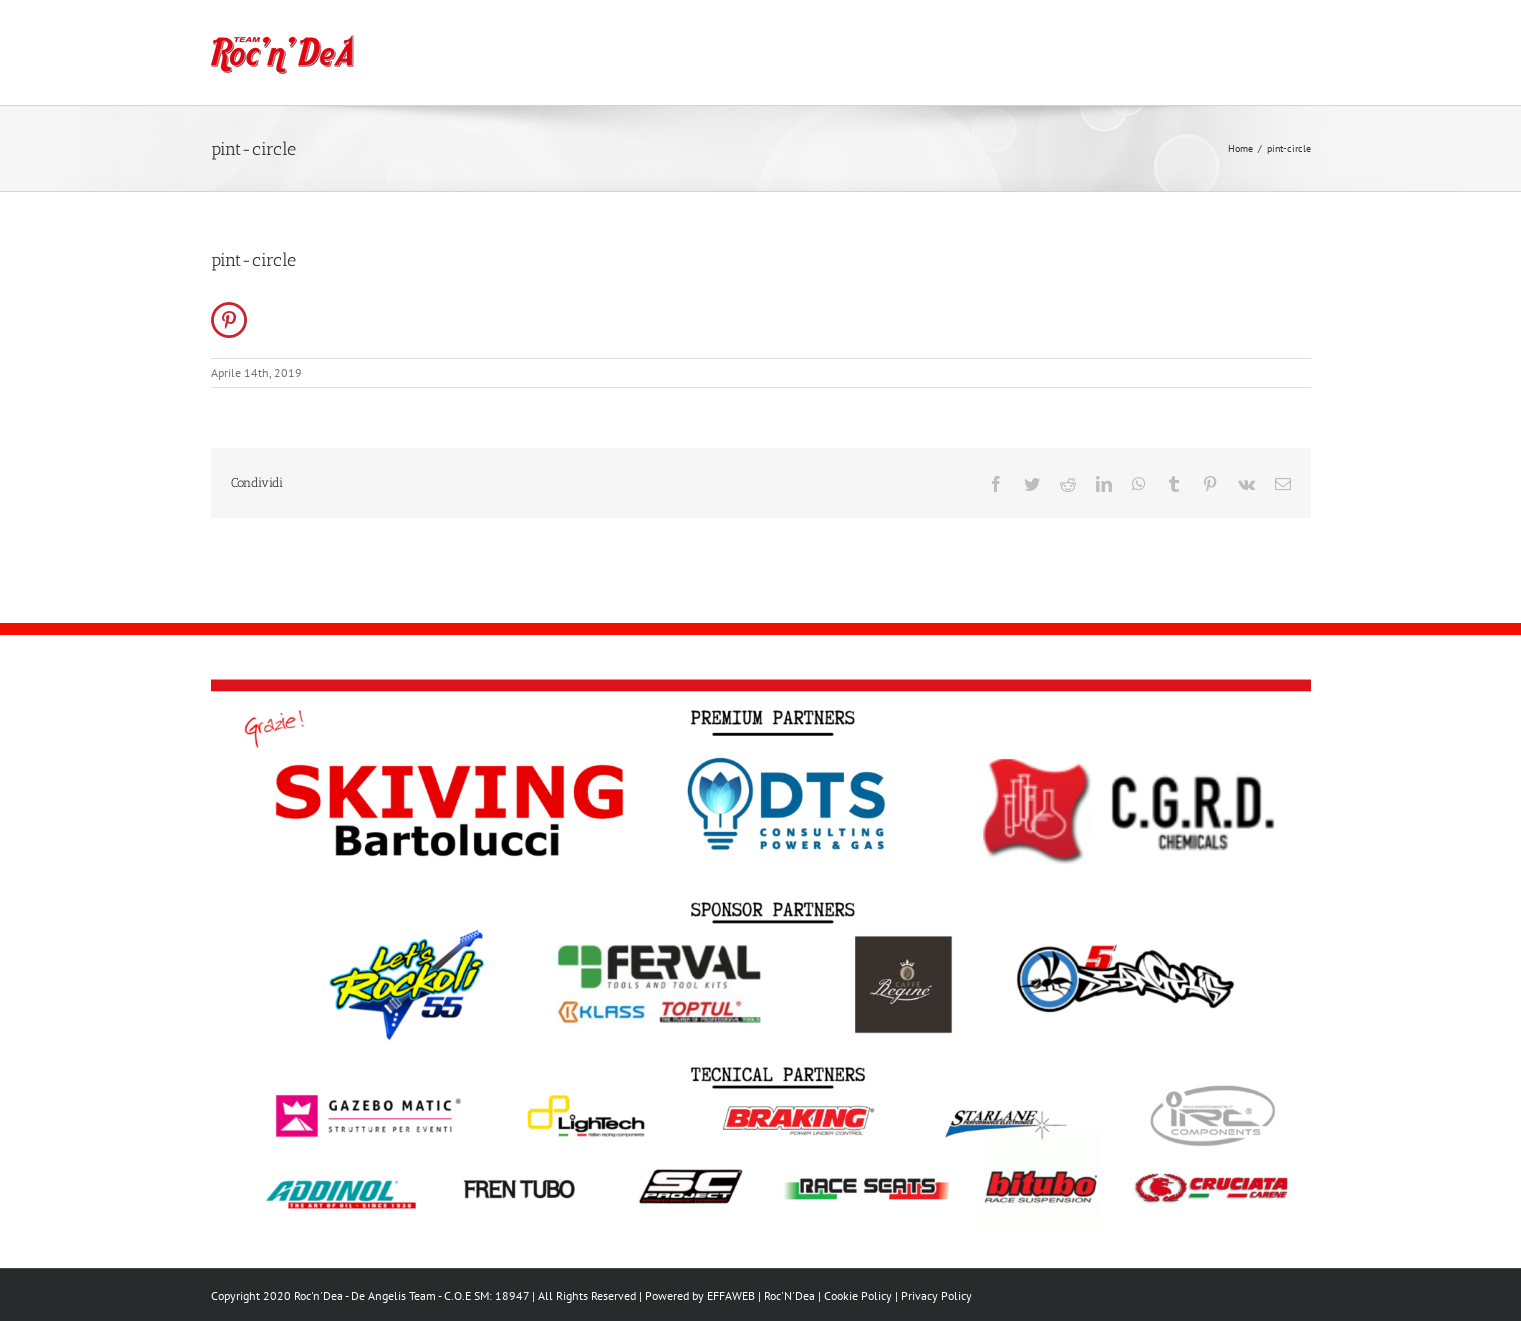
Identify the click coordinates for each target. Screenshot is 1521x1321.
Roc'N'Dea (789, 1295)
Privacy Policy (936, 1295)
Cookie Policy (858, 1295)
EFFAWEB (731, 1295)
